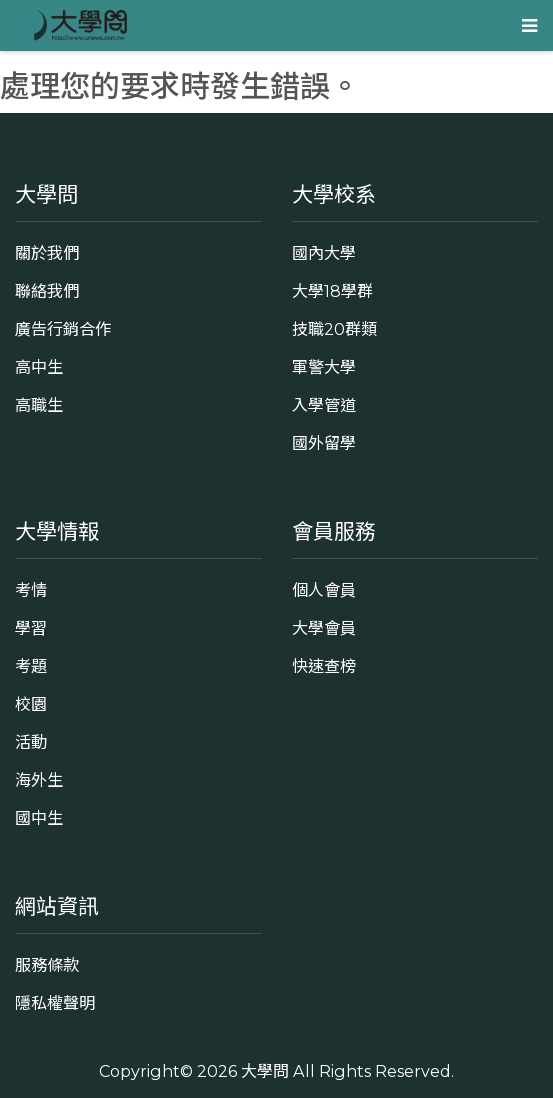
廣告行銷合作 (63, 329)
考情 (31, 590)
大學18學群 (332, 291)
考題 (31, 666)
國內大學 (324, 253)
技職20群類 (334, 329)
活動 (31, 742)
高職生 (39, 405)
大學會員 (324, 628)
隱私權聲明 (55, 1003)
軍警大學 (324, 367)
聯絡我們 (47, 291)
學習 (31, 628)
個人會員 (324, 590)
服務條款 (47, 965)
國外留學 (324, 443)
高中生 (39, 367)
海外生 (39, 780)
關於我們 (47, 253)
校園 (31, 704)
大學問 (265, 1071)
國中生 (39, 818)
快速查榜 (324, 666)
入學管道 (324, 405)
